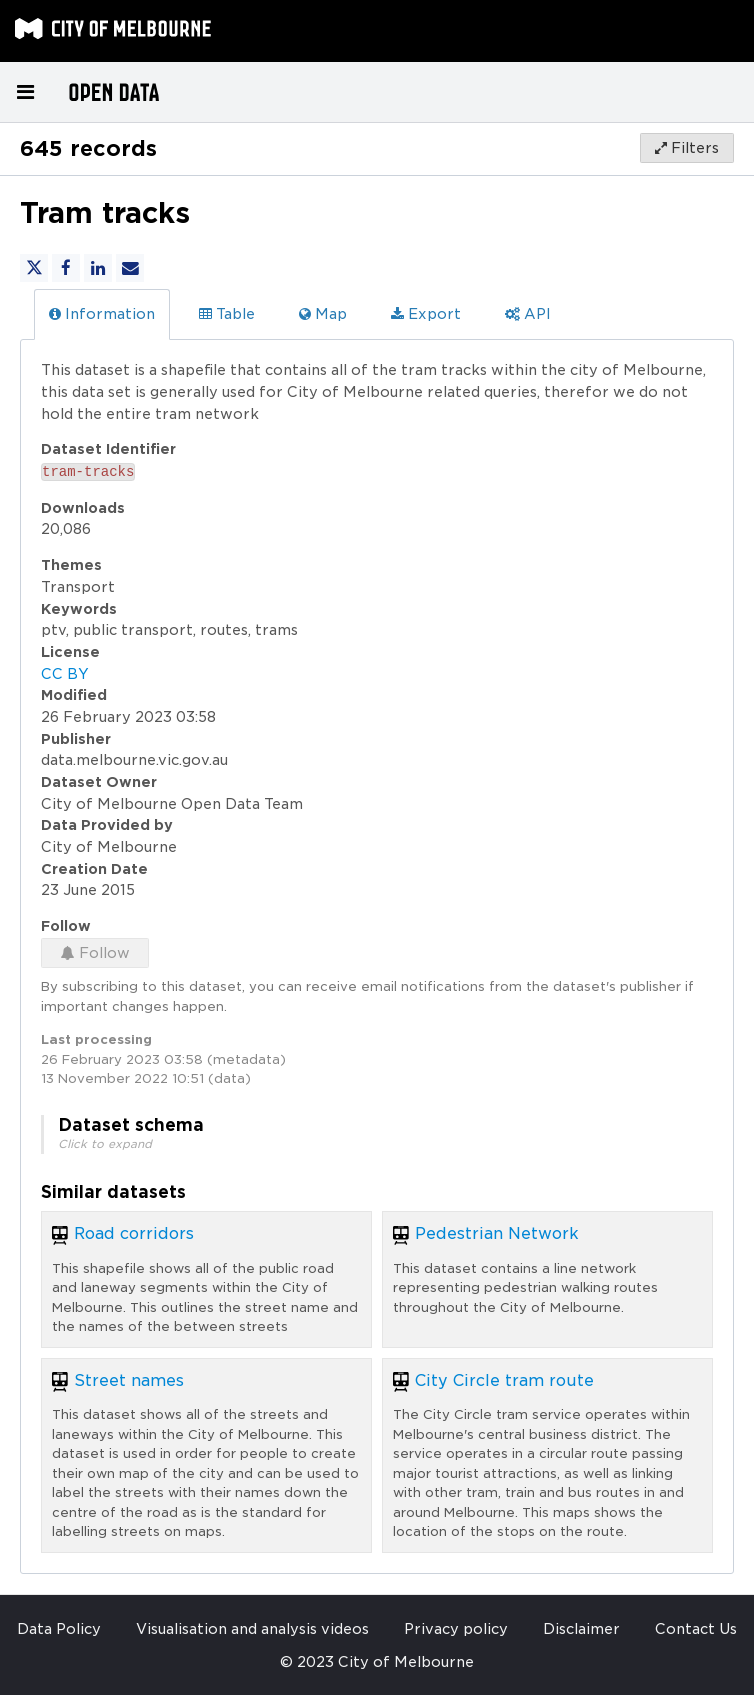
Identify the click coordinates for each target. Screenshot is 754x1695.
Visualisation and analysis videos (252, 1629)
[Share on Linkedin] (98, 268)
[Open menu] (25, 92)
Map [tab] (323, 314)
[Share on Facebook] (66, 268)
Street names (129, 1380)
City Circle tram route (504, 1380)
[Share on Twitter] (34, 268)
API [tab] (528, 314)
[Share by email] (130, 268)
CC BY (65, 674)
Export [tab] (426, 314)
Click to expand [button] (105, 1144)
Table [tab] (227, 314)
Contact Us (696, 1629)
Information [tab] (102, 314)
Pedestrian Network (497, 1233)
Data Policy (59, 1629)
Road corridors (134, 1233)
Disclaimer (581, 1629)
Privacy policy (456, 1629)
